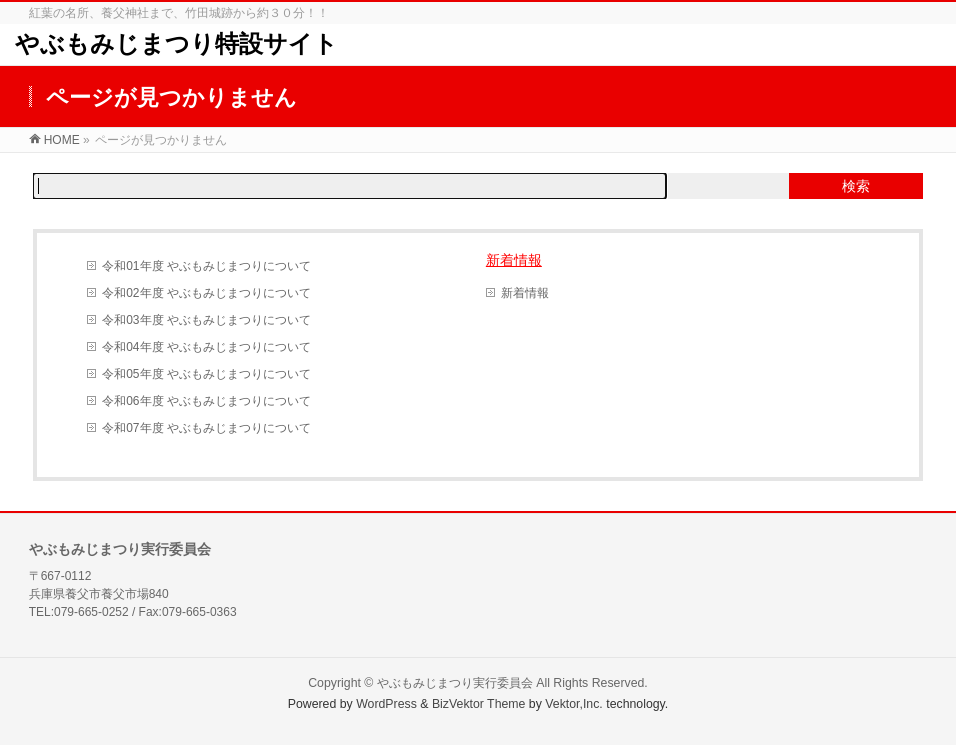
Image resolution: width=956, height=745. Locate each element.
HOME (62, 140)
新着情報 (514, 260)
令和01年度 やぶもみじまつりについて (206, 266)
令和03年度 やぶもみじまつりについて (206, 320)
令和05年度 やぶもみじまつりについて (206, 374)
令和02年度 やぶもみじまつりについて (206, 293)
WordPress (386, 704)
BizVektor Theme (479, 704)
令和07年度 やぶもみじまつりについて (206, 428)
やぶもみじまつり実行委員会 (455, 683)
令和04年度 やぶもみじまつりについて (206, 347)
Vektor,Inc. (574, 704)
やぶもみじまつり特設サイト (176, 44)
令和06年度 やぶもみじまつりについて (206, 401)
